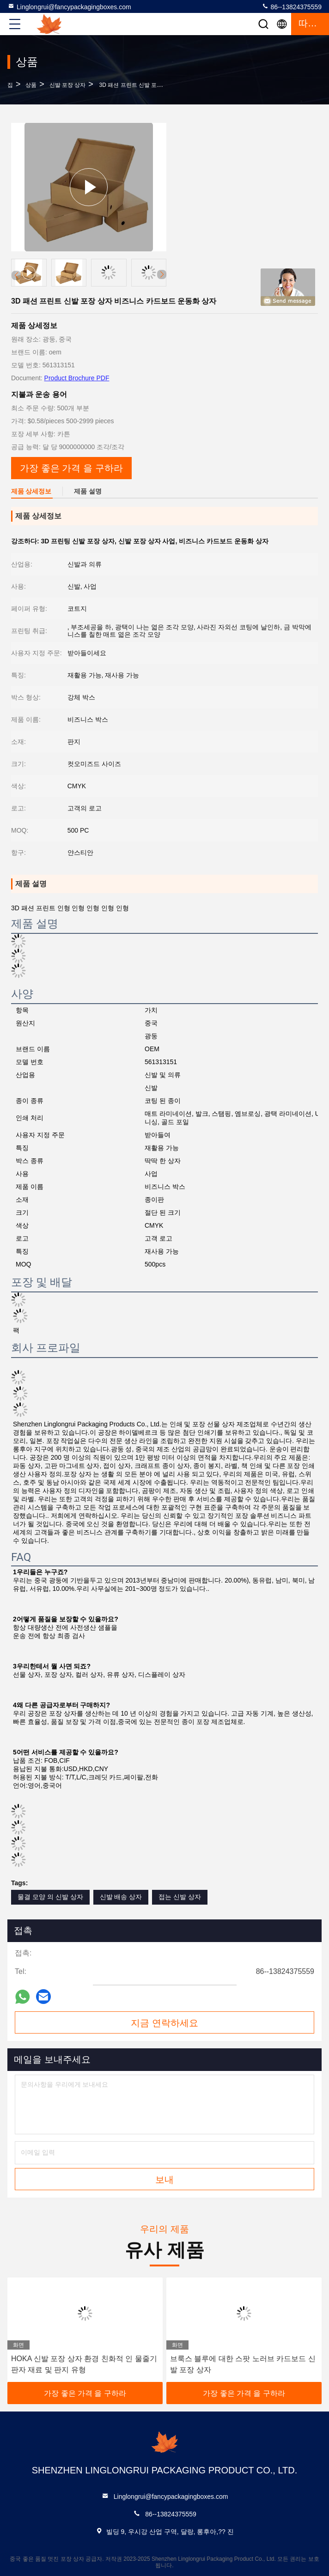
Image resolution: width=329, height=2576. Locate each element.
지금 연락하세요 (164, 2023)
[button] (161, 274)
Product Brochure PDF (77, 378)
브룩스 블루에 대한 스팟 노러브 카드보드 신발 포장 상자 (243, 2364)
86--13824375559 (292, 6)
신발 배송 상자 (121, 1896)
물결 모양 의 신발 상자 (50, 1896)
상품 (31, 85)
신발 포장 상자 (67, 85)
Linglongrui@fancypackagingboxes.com (69, 6)
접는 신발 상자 (179, 1896)
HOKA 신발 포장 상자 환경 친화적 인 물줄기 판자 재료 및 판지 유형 (84, 2364)
